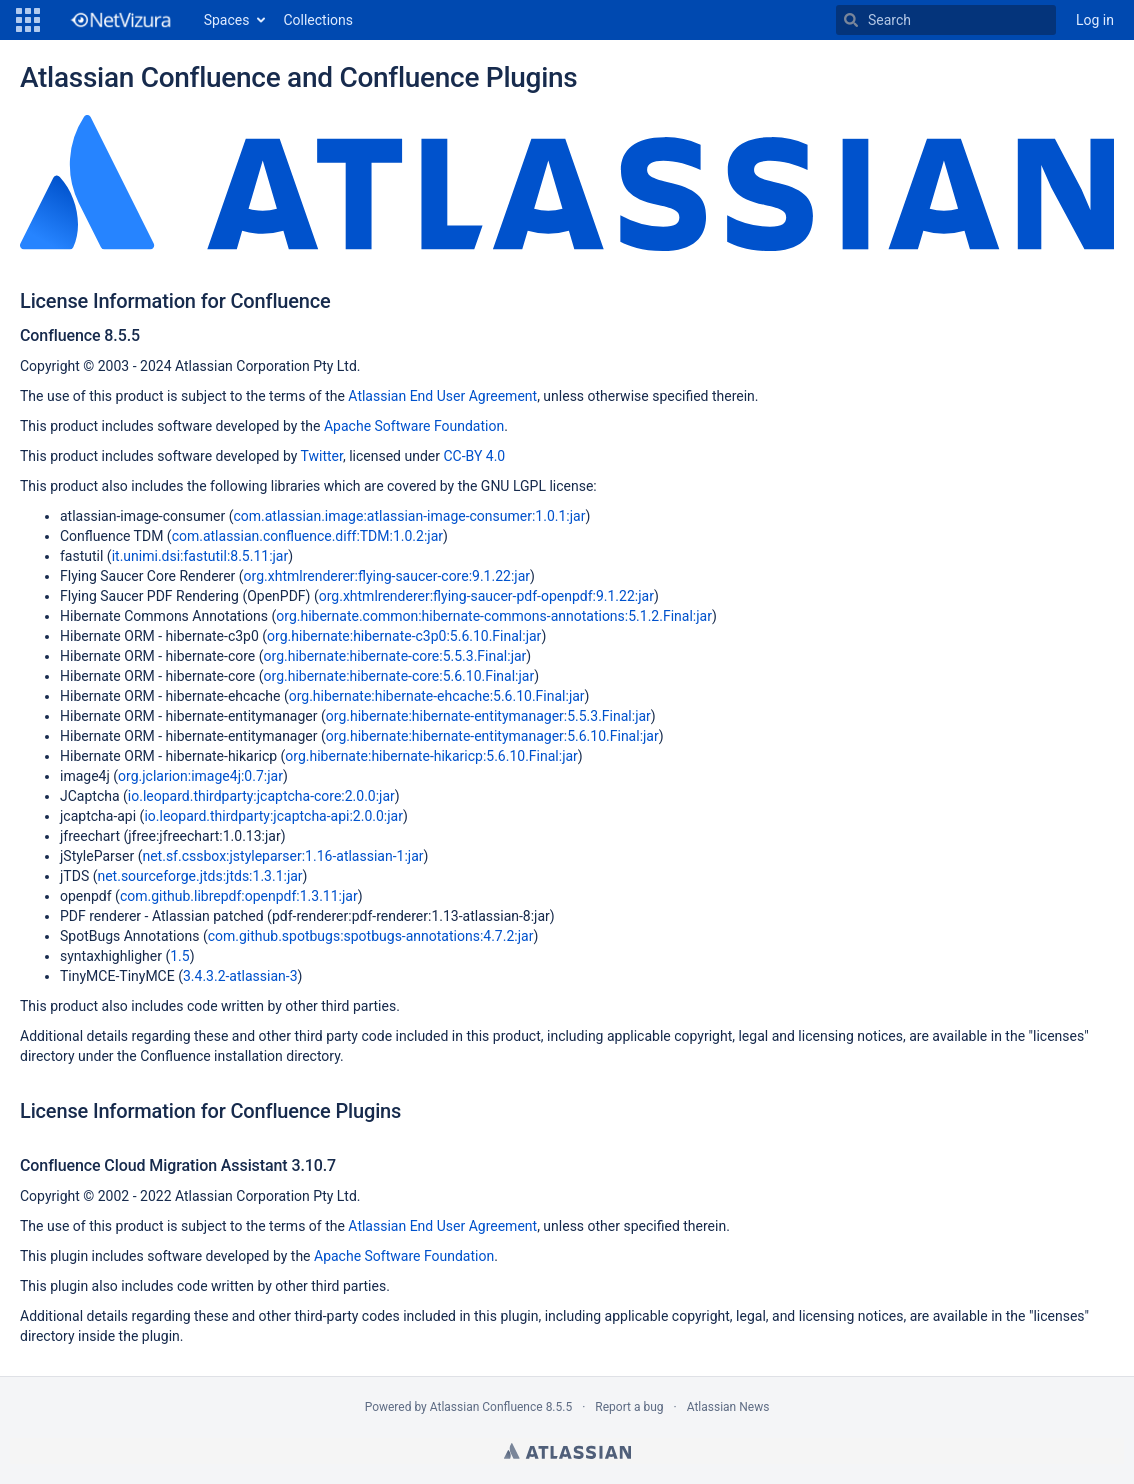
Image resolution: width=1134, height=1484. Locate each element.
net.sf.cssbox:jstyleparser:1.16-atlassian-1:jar (282, 856)
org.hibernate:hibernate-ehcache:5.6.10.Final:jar (437, 696)
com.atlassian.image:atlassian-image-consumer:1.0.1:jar (409, 516)
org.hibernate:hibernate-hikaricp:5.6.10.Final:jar (431, 756)
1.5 (179, 956)
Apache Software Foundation (414, 426)
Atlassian (567, 1451)
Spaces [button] (227, 20)
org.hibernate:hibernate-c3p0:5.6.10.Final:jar (404, 636)
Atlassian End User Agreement (442, 396)
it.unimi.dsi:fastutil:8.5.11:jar (200, 556)
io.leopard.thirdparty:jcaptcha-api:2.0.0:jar (273, 816)
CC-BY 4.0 (474, 456)
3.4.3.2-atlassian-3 (240, 976)
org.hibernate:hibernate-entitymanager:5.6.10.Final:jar (492, 736)
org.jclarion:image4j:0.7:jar (200, 776)
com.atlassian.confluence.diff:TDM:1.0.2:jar (307, 536)
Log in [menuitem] (1095, 20)
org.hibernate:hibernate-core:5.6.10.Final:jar (399, 676)
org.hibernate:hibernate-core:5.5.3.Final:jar (395, 656)
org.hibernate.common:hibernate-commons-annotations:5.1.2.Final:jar (494, 616)
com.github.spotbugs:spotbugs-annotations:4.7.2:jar (371, 936)
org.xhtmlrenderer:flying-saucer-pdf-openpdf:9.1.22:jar (486, 596)
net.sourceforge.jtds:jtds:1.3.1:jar (199, 876)
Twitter (322, 456)
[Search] (851, 20)
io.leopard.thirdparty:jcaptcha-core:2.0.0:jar (261, 796)
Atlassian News (728, 1407)
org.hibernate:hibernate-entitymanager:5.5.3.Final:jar (488, 716)
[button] (28, 20)
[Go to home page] (120, 20)
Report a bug (629, 1407)
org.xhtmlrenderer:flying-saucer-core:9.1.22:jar (387, 576)
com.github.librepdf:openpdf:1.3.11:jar (239, 896)
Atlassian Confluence (486, 1407)
